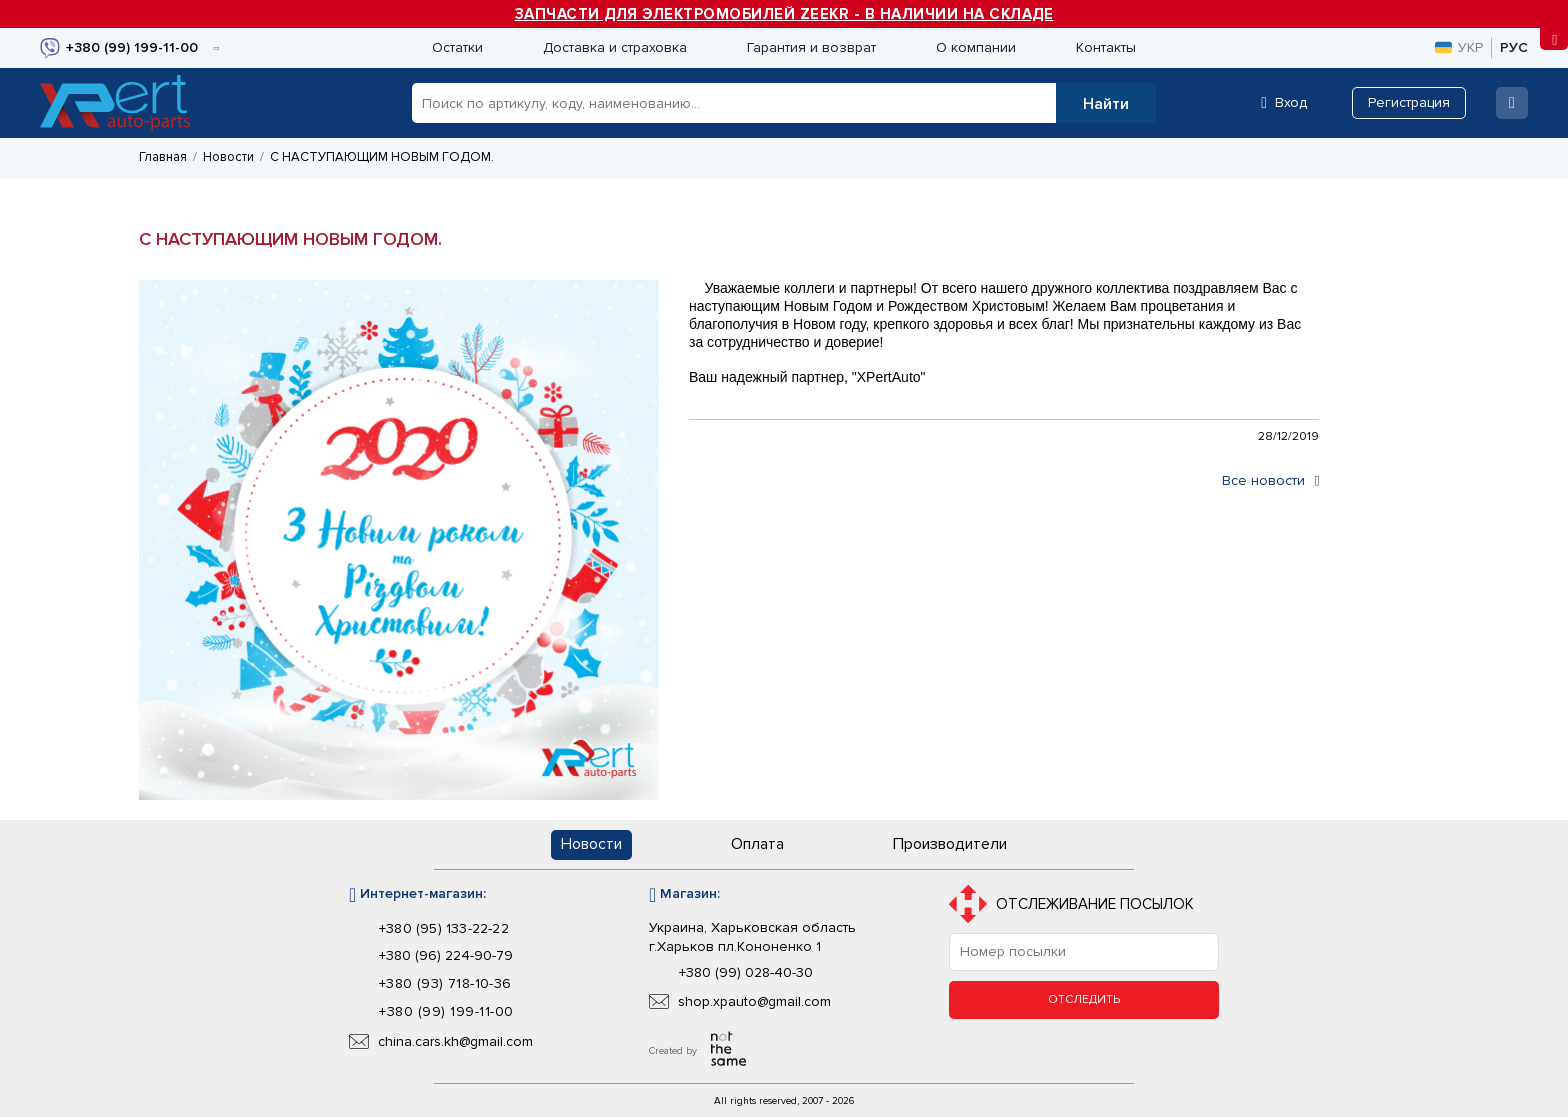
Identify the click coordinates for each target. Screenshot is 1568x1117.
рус (1514, 47)
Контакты (1106, 47)
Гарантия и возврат (811, 47)
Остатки (457, 47)
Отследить (1084, 999)
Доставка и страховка (615, 47)
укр (1459, 47)
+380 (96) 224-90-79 (446, 956)
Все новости (1270, 481)
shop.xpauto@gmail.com (754, 1002)
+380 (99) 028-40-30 (746, 973)
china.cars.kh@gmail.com (455, 1042)
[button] (1106, 103)
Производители (950, 844)
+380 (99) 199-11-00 (446, 1012)
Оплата (757, 844)
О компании (976, 47)
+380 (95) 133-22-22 (444, 929)
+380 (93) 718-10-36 (445, 984)
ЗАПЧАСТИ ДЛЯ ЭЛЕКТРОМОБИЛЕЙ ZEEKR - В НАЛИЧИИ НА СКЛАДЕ (784, 14)
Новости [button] (591, 844)
